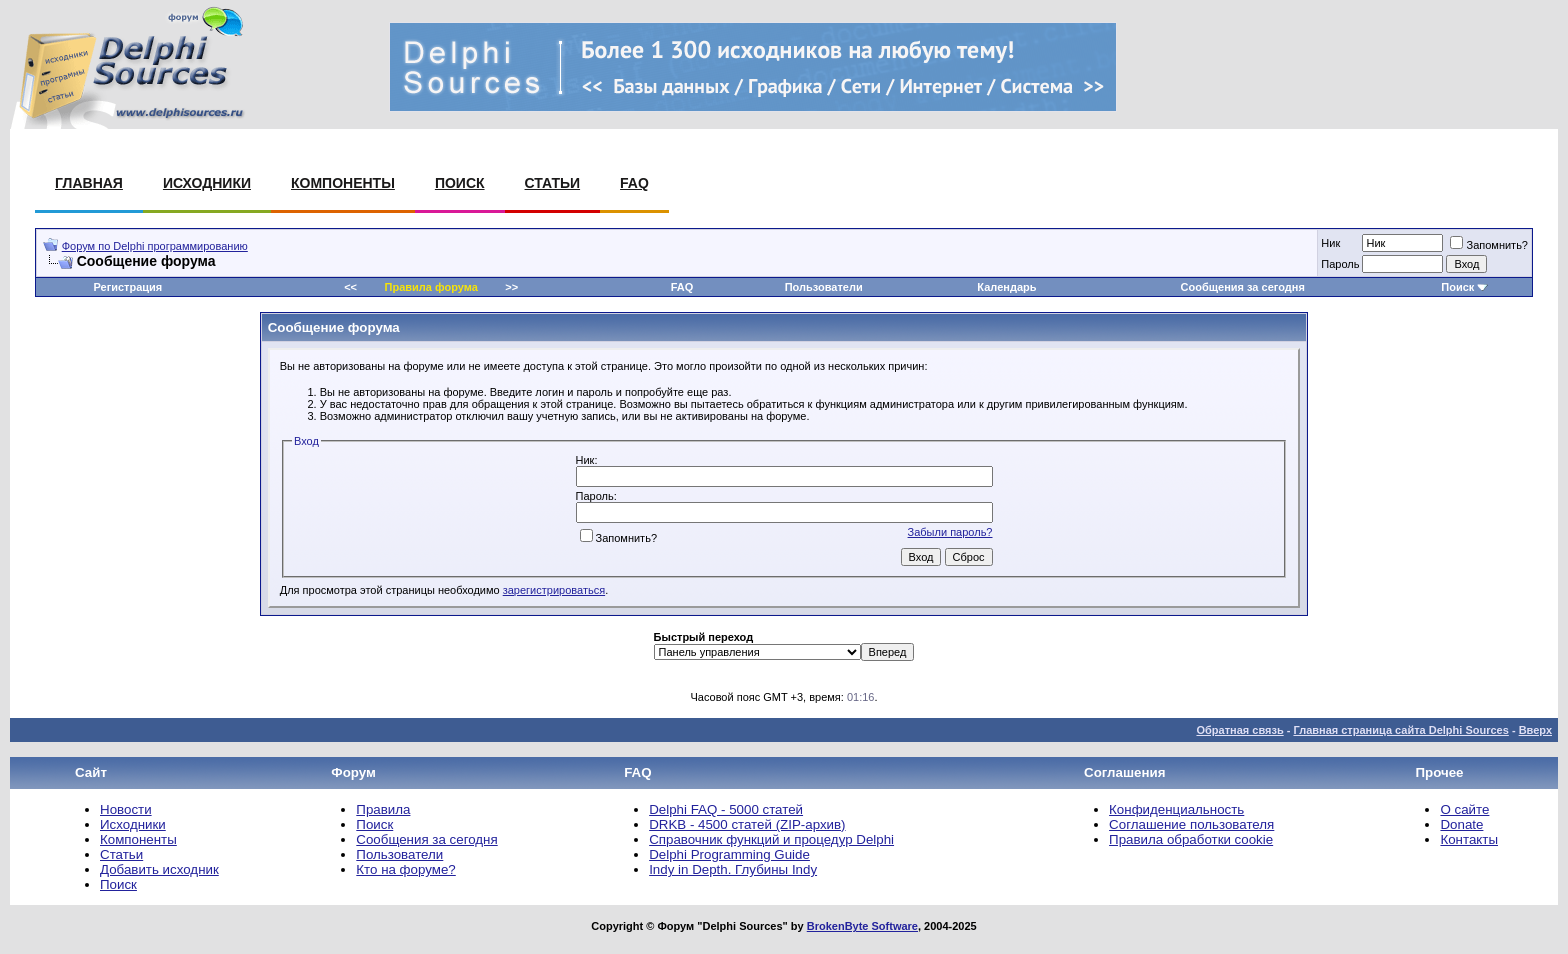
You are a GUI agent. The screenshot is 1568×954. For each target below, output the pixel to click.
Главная (89, 183)
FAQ (634, 183)
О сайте (1464, 809)
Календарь (1006, 287)
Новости (126, 809)
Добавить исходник (159, 869)
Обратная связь (1239, 730)
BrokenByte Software (862, 926)
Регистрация (127, 287)
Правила (383, 809)
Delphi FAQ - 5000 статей (726, 809)
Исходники (207, 183)
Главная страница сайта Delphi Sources (1400, 730)
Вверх (1535, 730)
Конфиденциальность (1176, 809)
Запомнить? (1489, 245)
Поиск (460, 183)
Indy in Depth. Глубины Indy (733, 869)
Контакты (1469, 839)
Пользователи (824, 287)
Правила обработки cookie (1191, 839)
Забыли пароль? (950, 532)
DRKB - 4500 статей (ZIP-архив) (747, 824)
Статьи (553, 183)
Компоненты (343, 183)
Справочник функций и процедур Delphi (771, 839)
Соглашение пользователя (1191, 824)
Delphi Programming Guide (729, 854)
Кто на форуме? (405, 869)
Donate (1461, 824)
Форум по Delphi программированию (155, 246)
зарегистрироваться (554, 590)
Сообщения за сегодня (1243, 287)
